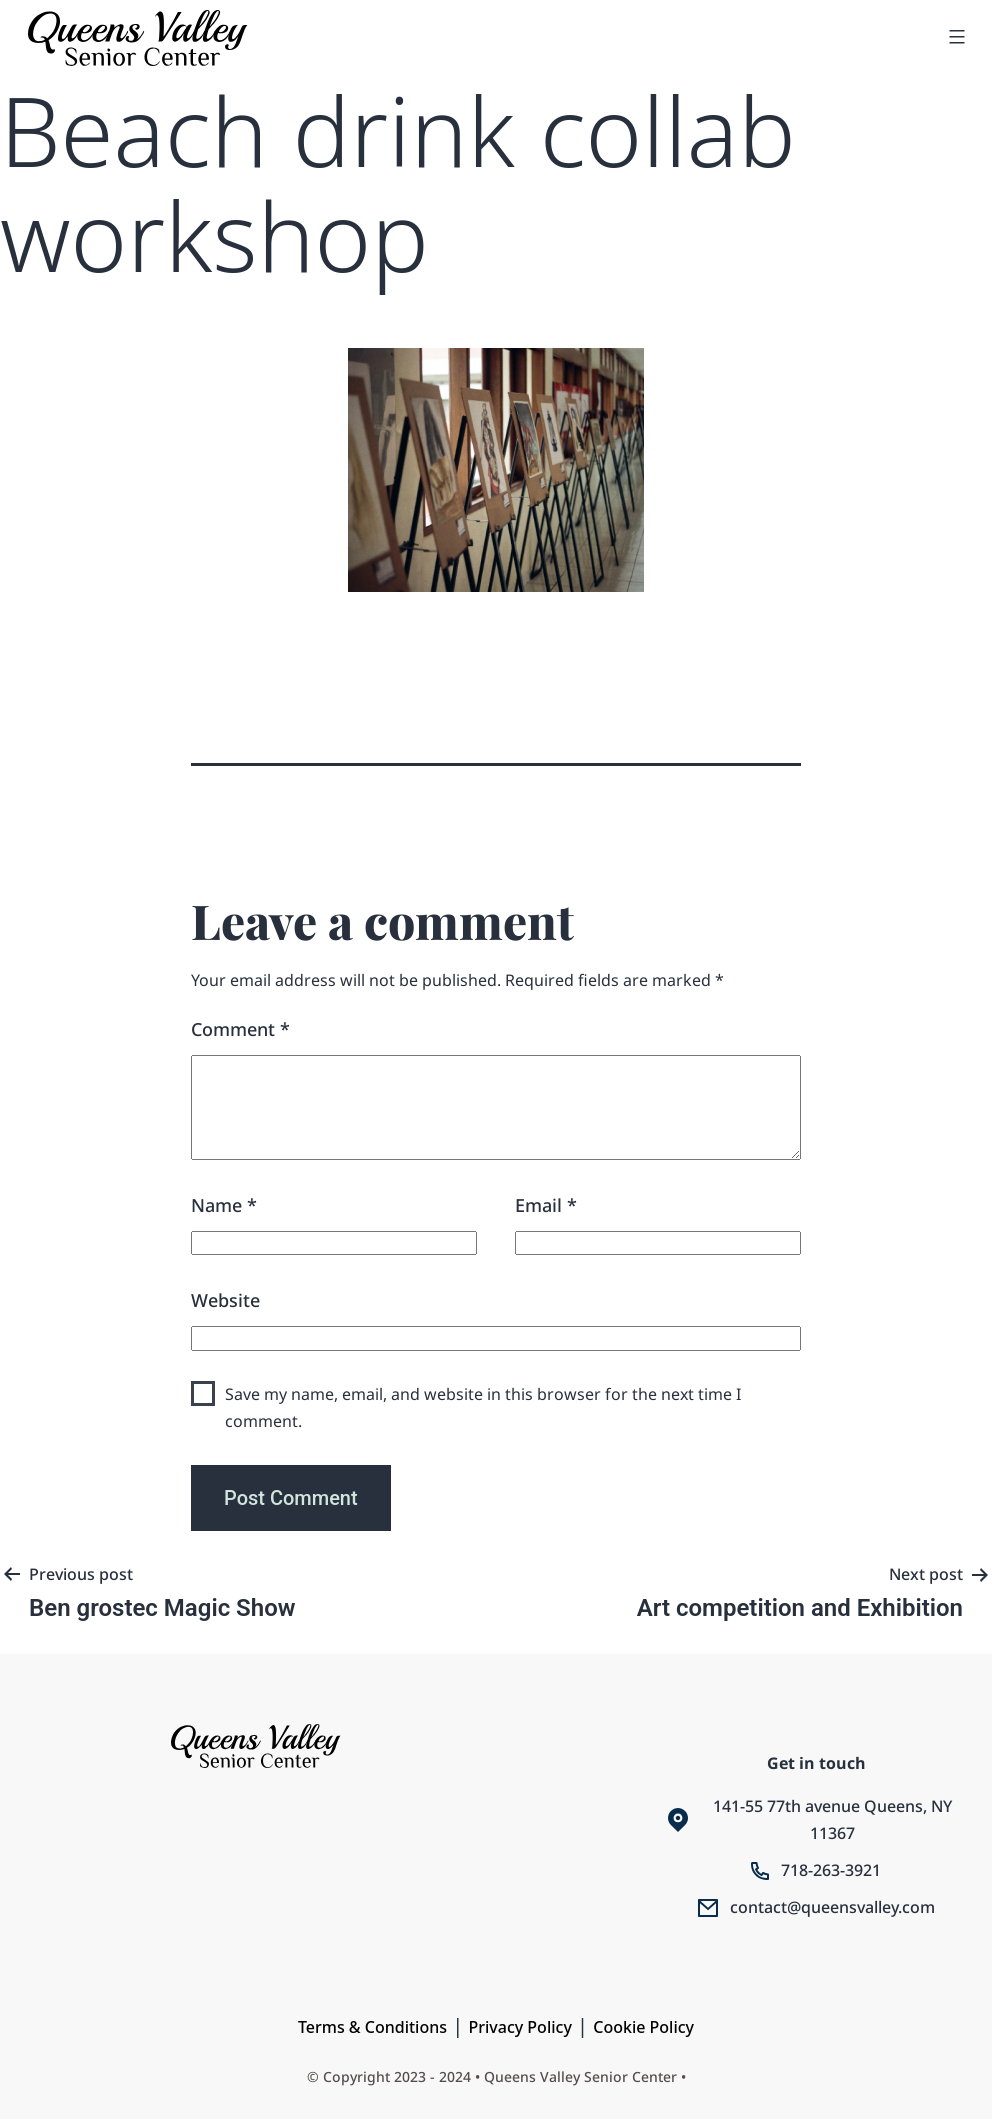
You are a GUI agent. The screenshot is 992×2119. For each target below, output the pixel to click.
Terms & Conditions (372, 2027)
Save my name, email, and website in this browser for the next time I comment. (483, 1407)
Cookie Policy (643, 2027)
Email (546, 1205)
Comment (240, 1029)
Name (224, 1205)
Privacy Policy (519, 2027)
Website (225, 1300)
